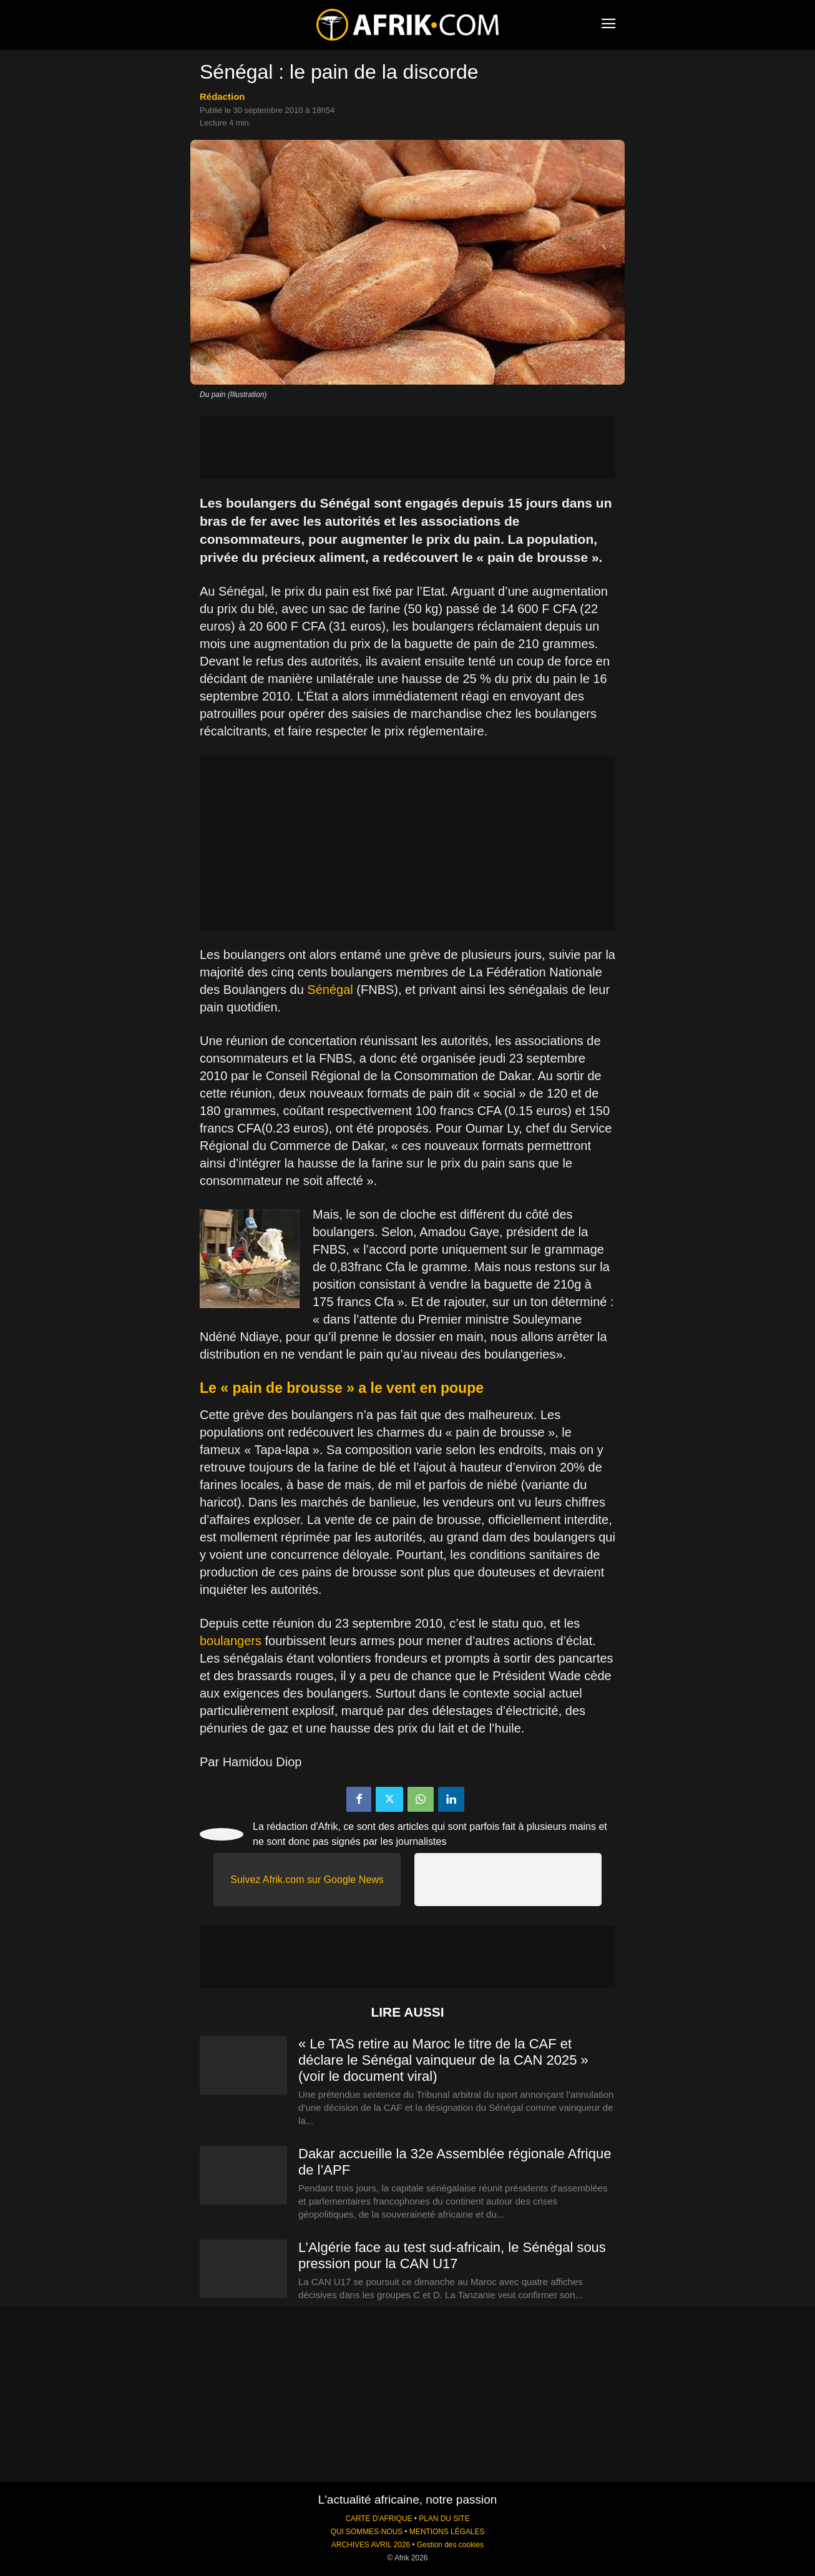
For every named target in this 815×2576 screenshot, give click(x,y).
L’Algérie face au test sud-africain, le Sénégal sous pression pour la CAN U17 (452, 2255)
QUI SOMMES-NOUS (367, 2531)
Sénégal (330, 989)
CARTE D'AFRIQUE (378, 2518)
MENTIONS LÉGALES (446, 2531)
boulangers (230, 1641)
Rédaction (222, 96)
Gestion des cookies (450, 2544)
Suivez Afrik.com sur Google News (306, 1879)
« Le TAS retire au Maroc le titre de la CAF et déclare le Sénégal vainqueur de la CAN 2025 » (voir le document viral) (443, 2060)
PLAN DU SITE (444, 2518)
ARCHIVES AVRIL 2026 (370, 2544)
